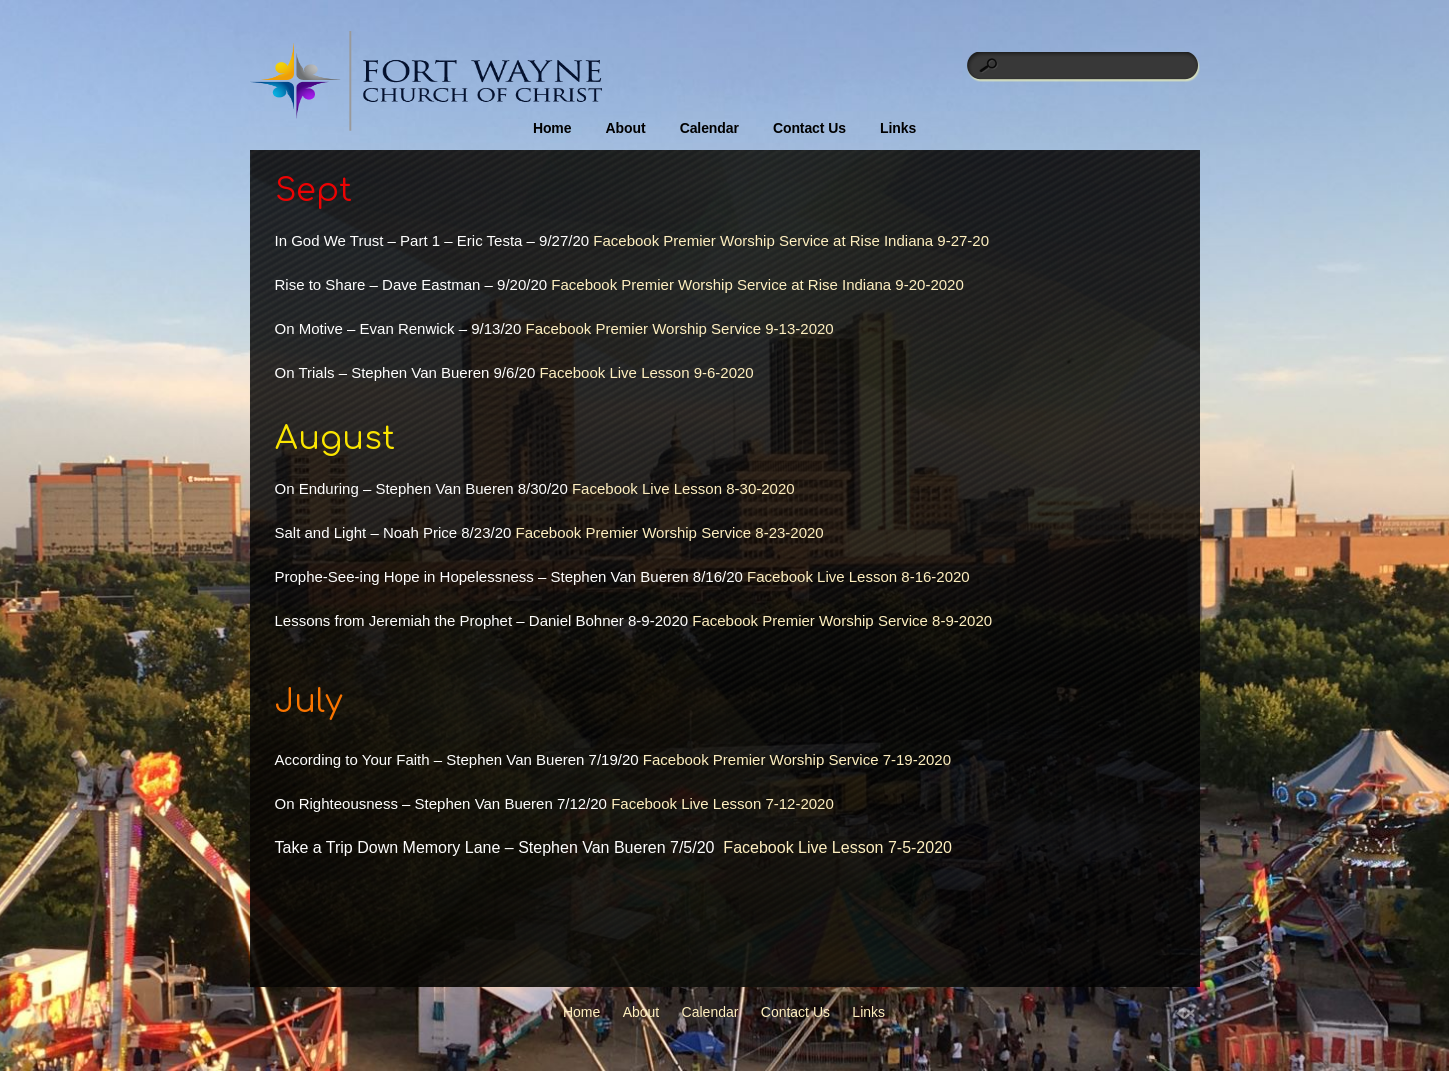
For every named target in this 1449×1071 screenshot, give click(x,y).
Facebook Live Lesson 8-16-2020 (858, 576)
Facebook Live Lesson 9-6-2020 (646, 372)
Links (898, 128)
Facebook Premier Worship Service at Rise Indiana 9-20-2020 (757, 284)
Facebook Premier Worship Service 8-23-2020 (670, 532)
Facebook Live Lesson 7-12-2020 (722, 803)
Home (552, 128)
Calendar (709, 128)
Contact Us (809, 128)
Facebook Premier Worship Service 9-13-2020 (679, 328)
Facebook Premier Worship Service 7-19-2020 (797, 759)
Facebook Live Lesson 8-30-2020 (683, 488)
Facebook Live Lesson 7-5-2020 (837, 847)
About (626, 128)
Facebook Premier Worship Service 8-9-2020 (842, 620)
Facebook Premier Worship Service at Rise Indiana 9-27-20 (791, 240)
